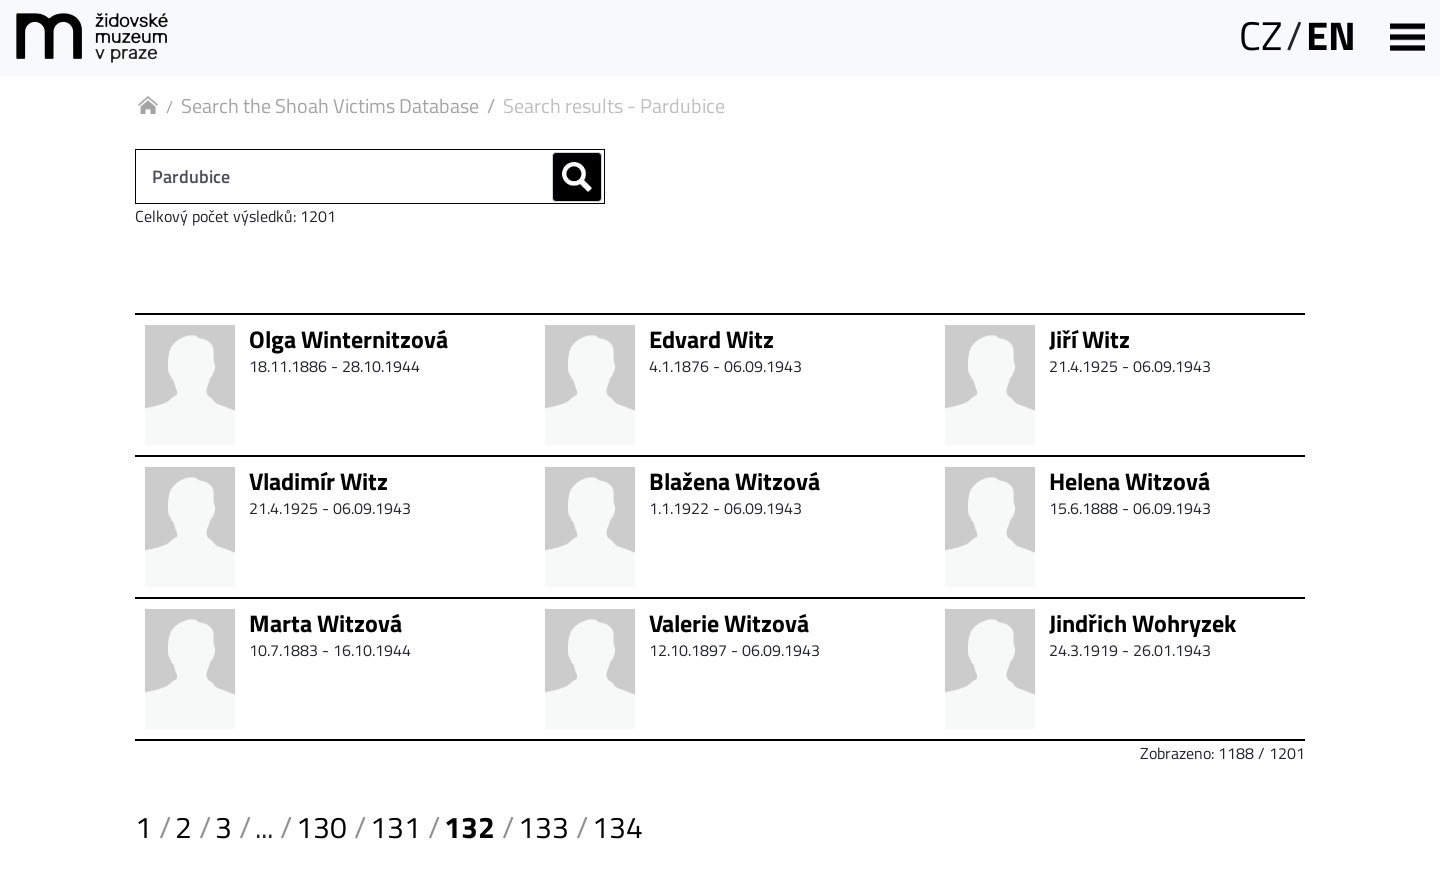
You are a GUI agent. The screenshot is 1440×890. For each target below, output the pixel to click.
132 (469, 827)
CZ (1260, 35)
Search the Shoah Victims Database (330, 105)
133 (543, 827)
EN (1331, 35)
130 (321, 827)
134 (617, 827)
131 (395, 827)
